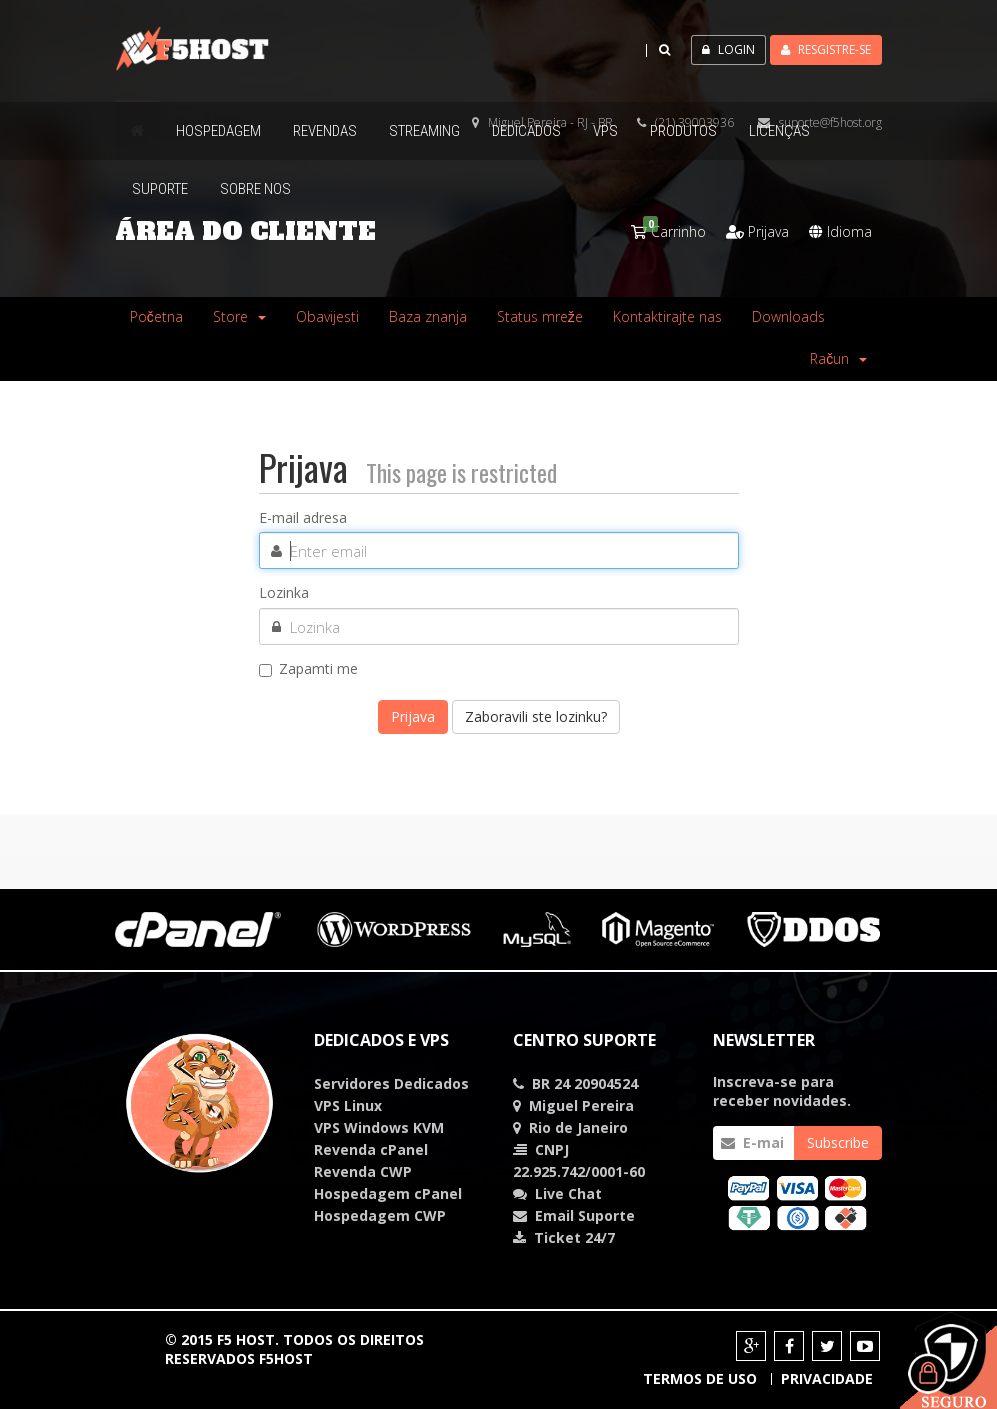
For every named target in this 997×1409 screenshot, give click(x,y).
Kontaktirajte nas (667, 316)
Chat (568, 1193)
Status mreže (540, 316)
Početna (156, 316)
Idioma (840, 231)
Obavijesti (327, 316)
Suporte (606, 1215)
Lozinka (284, 593)
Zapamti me (308, 669)
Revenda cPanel (371, 1149)
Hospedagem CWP (380, 1215)
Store (239, 316)
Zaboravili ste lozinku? (536, 716)
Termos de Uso (700, 1378)
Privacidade (827, 1378)
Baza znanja (428, 316)
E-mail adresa (303, 518)
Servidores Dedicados (391, 1083)
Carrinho (668, 231)
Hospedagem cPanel (388, 1193)
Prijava (757, 231)
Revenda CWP (363, 1171)
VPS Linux (348, 1105)
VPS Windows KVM (379, 1127)
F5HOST (286, 1358)
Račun (838, 358)
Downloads (788, 316)
